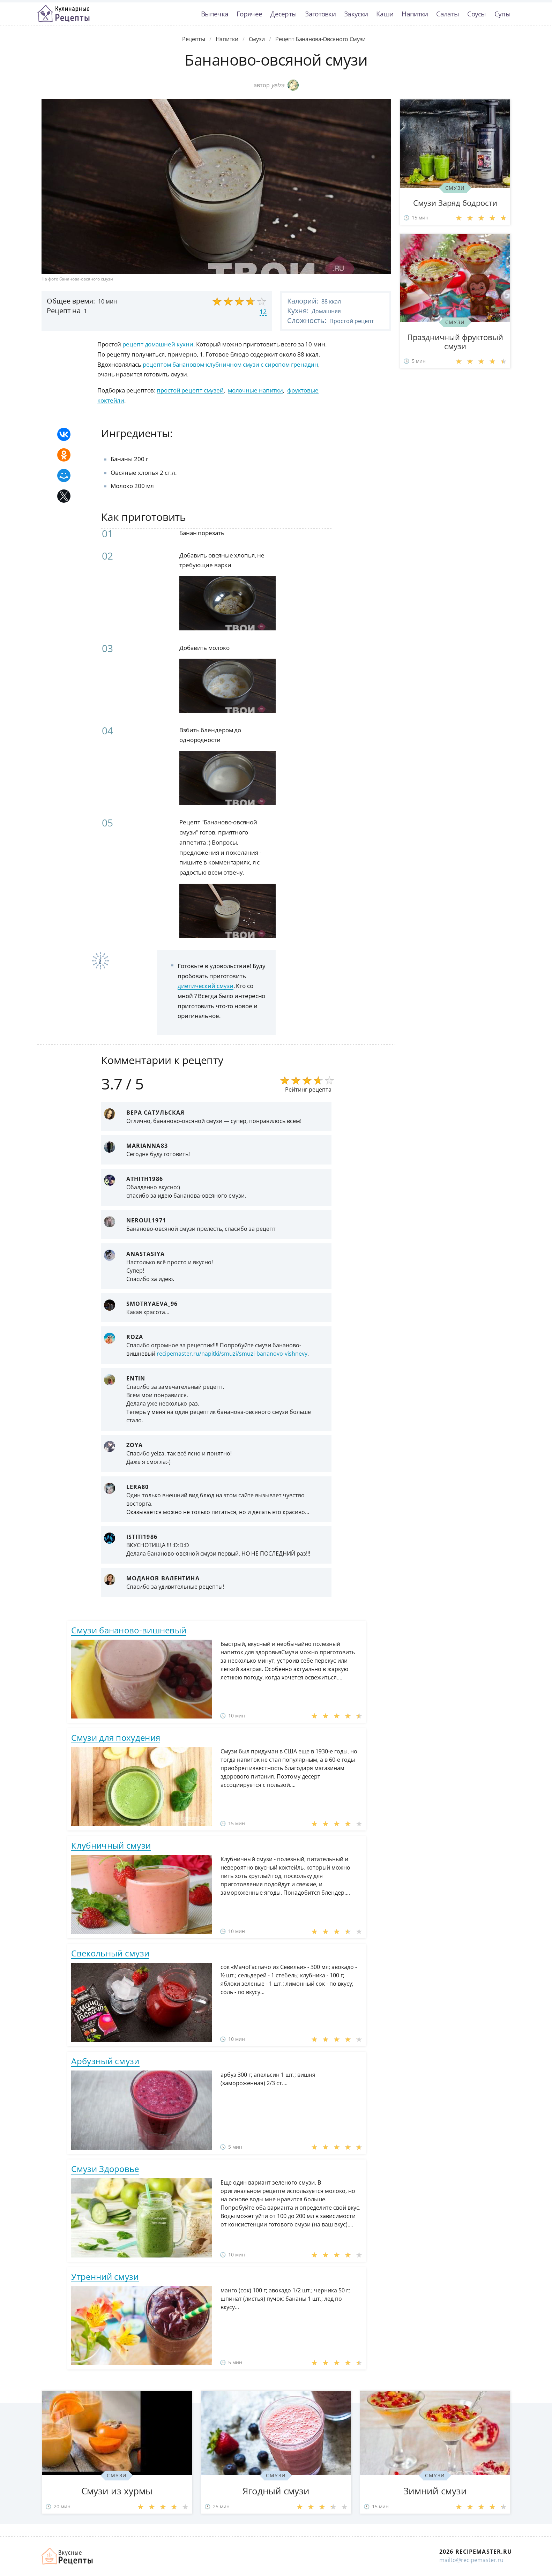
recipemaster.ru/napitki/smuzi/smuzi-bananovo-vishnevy (232, 1353)
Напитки (415, 13)
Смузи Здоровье (105, 2168)
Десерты (283, 13)
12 (263, 311)
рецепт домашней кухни (157, 344)
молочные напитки (255, 390)
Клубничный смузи (111, 1845)
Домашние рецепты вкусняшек (68, 2556)
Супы (502, 13)
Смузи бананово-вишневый (128, 1630)
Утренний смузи (105, 2276)
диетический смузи (205, 986)
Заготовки (320, 13)
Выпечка (214, 13)
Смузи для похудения (115, 1737)
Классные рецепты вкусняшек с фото (63, 13)
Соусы (476, 13)
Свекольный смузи (110, 1953)
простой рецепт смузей (190, 390)
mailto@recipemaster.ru (471, 2560)
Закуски (356, 13)
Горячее (249, 13)
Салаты (447, 13)
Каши (384, 13)
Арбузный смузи (105, 2061)
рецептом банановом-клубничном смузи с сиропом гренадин (231, 364)
